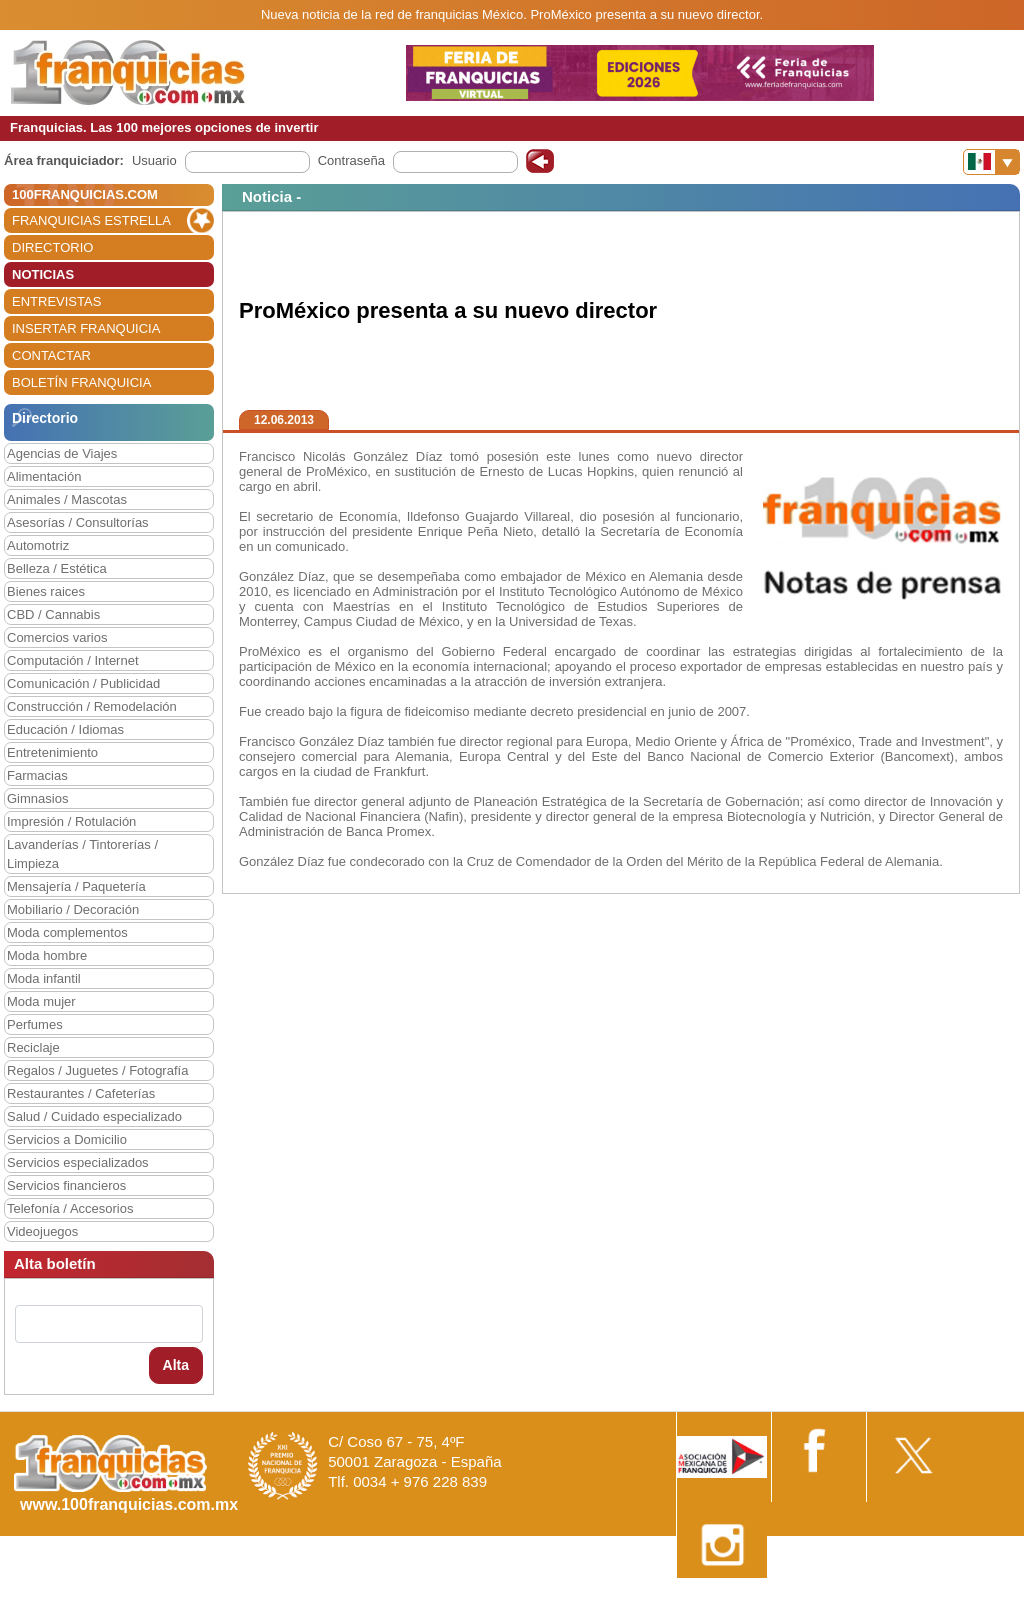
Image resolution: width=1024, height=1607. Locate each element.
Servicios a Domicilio (67, 1139)
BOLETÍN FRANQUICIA (81, 382)
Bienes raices (46, 591)
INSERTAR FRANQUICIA (86, 328)
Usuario (154, 160)
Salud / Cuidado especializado (94, 1116)
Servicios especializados (78, 1162)
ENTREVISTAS (56, 301)
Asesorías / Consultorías (78, 522)
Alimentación (44, 476)
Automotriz (38, 545)
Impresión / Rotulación (71, 821)
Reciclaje (33, 1047)
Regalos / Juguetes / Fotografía (97, 1070)
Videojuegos (42, 1231)
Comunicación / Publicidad (83, 683)
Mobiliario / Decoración (73, 909)
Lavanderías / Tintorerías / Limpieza (82, 854)
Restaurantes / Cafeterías (81, 1093)
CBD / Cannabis (53, 614)
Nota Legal (727, 1599)
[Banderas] (991, 162)
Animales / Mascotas (67, 499)
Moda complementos (67, 932)
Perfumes (35, 1024)
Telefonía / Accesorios (70, 1208)
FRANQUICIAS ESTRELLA (91, 220)
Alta (176, 1365)
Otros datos (970, 1599)
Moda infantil (44, 978)
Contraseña (351, 160)
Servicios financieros (66, 1185)
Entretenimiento (52, 752)
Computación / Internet (73, 660)
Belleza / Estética (57, 568)
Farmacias (37, 775)
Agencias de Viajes (62, 453)
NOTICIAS (43, 274)
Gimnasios (37, 798)
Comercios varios (57, 637)
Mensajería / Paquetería (76, 886)
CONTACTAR (51, 355)
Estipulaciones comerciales (849, 1599)
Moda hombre (47, 955)
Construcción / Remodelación (92, 706)
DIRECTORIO (52, 247)
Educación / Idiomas (65, 729)
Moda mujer (41, 1001)
